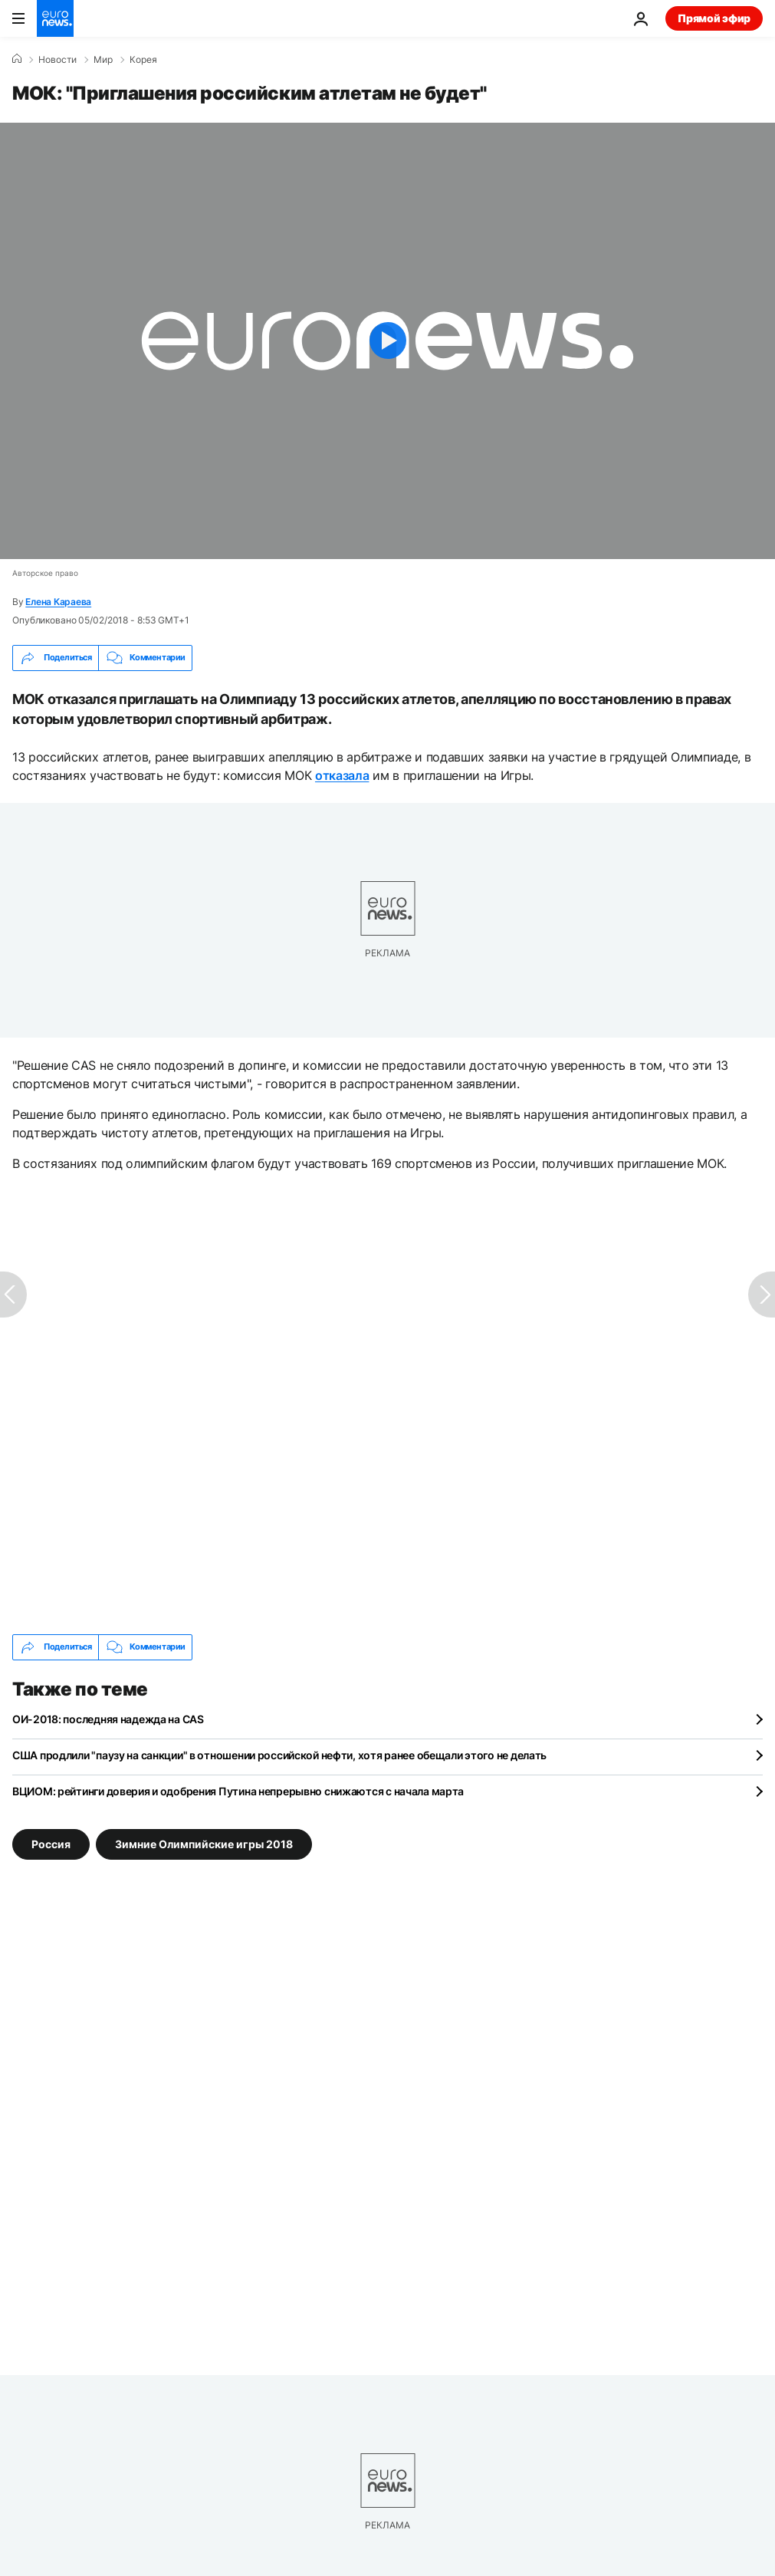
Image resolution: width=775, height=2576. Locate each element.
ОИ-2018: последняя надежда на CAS (108, 1719)
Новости (57, 59)
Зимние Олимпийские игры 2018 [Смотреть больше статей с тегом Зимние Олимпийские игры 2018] (204, 1843)
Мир (103, 59)
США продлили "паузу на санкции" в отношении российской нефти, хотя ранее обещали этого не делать (279, 1755)
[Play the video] (387, 341)
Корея (143, 59)
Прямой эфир (714, 18)
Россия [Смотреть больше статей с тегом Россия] (51, 1843)
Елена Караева (58, 601)
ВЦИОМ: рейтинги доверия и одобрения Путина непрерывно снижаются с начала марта (238, 1791)
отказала (342, 775)
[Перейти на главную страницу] (55, 18)
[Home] (16, 59)
